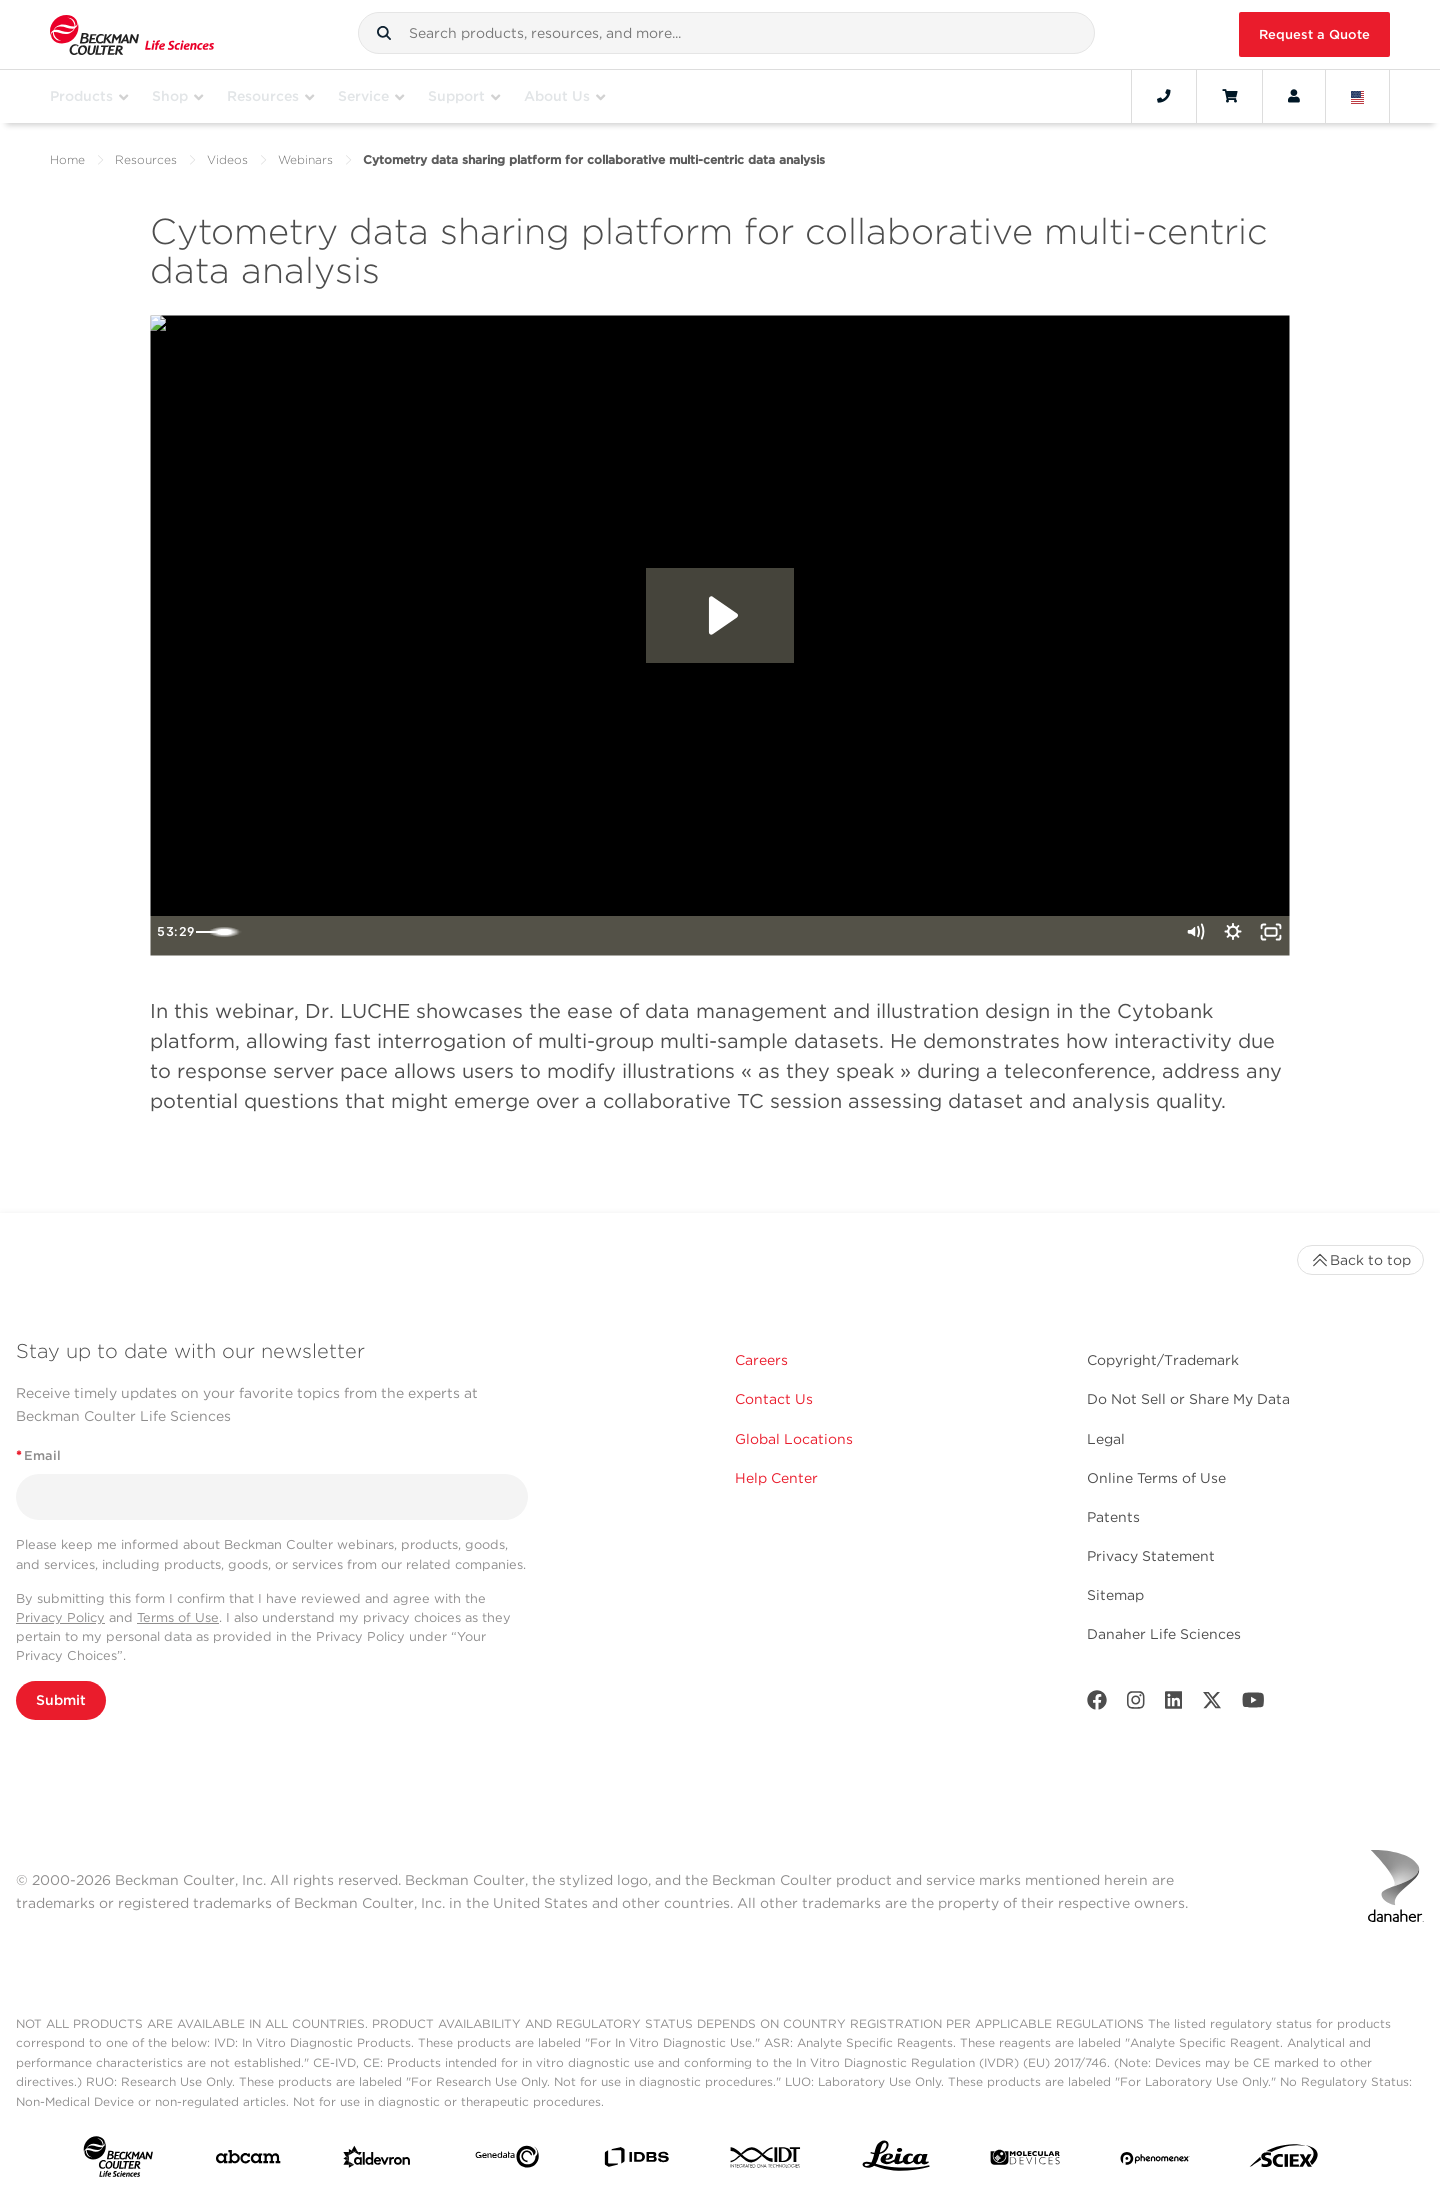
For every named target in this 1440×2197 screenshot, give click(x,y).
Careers (761, 1360)
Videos (227, 159)
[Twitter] (1212, 1704)
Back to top (1360, 1260)
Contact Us (774, 1399)
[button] (384, 33)
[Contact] (1164, 96)
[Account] (1294, 96)
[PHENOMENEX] (1155, 2161)
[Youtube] (1253, 1704)
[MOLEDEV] (1025, 2161)
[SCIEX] (1284, 2160)
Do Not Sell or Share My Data (1188, 1399)
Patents (1113, 1517)
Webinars (305, 159)
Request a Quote (1314, 34)
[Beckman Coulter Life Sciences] (132, 34)
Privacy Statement (1151, 1556)
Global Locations (794, 1439)
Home (67, 159)
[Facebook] (1097, 1704)
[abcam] (248, 2161)
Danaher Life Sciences (1164, 1634)
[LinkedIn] (1174, 1704)
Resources (146, 159)
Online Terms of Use (1156, 1478)
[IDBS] (636, 2161)
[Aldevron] (377, 2161)
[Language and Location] (1358, 96)
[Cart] (1229, 96)
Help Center (776, 1478)
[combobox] (726, 33)
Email (38, 1455)
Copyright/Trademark (1163, 1360)
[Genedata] (507, 2161)
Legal (1106, 1439)
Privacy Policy (60, 1617)
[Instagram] (1136, 1704)
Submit (61, 1700)
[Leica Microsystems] (896, 2161)
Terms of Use (178, 1617)
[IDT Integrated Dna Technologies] (766, 2161)
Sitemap (1115, 1595)
